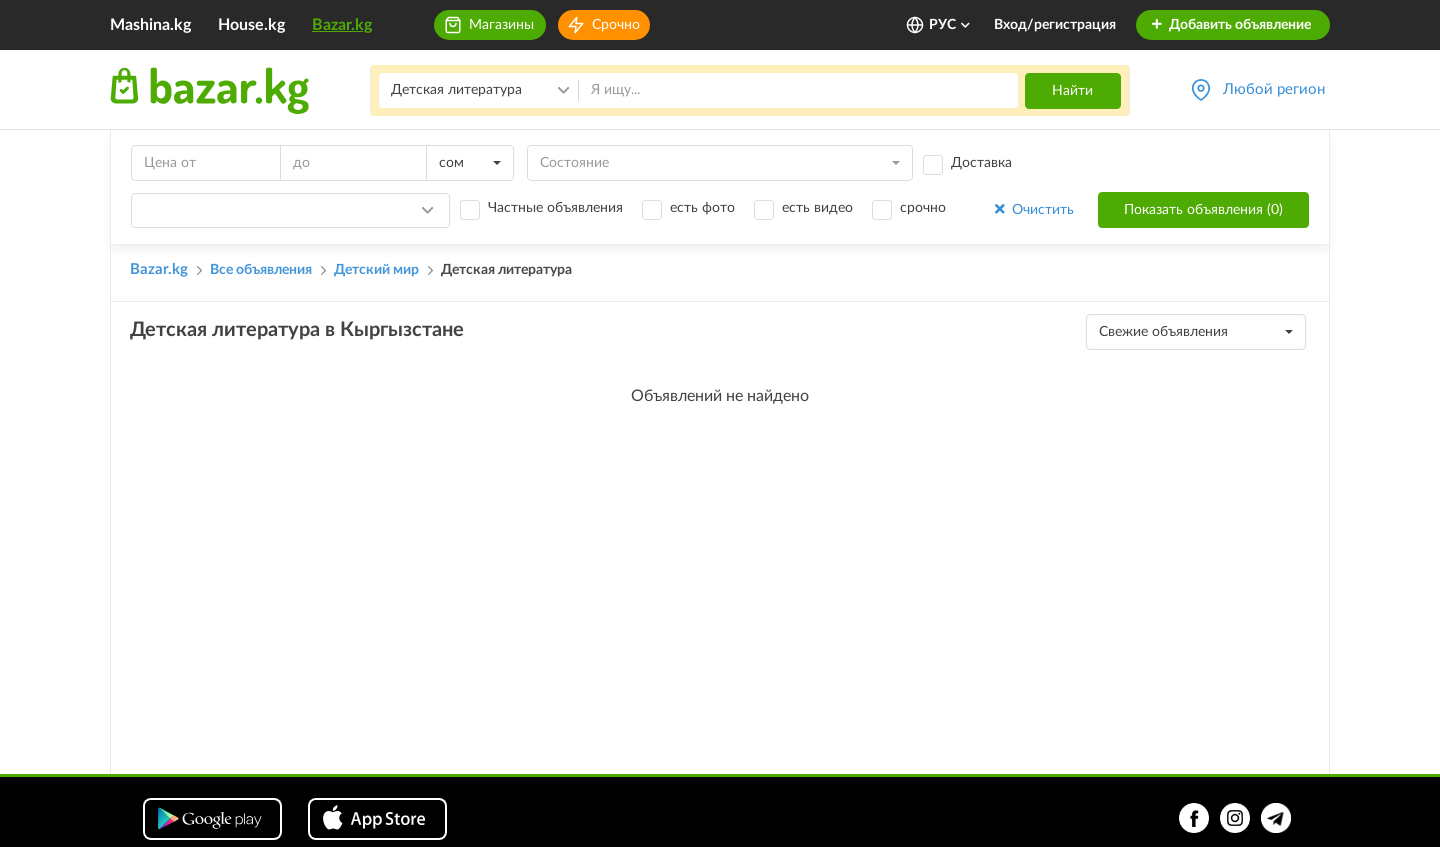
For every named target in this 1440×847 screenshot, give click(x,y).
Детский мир (376, 270)
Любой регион (1274, 89)
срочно (923, 208)
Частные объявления (555, 208)
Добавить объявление (1230, 25)
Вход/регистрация (1055, 25)
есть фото (702, 208)
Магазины (501, 25)
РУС (950, 25)
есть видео (817, 208)
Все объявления (261, 270)
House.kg (251, 25)
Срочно (616, 25)
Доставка (981, 163)
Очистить (1032, 209)
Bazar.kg (342, 25)
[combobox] (470, 163)
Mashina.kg (150, 25)
